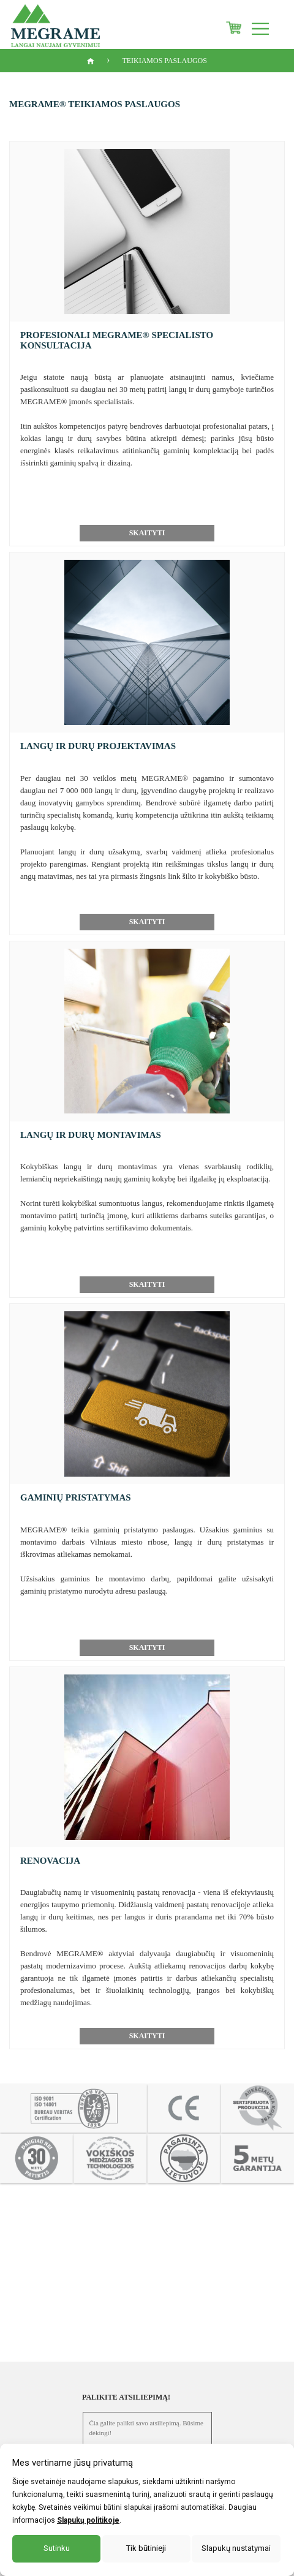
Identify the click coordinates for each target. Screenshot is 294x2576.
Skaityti (147, 533)
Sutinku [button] (56, 2548)
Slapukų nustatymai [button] (236, 2548)
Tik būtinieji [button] (146, 2548)
